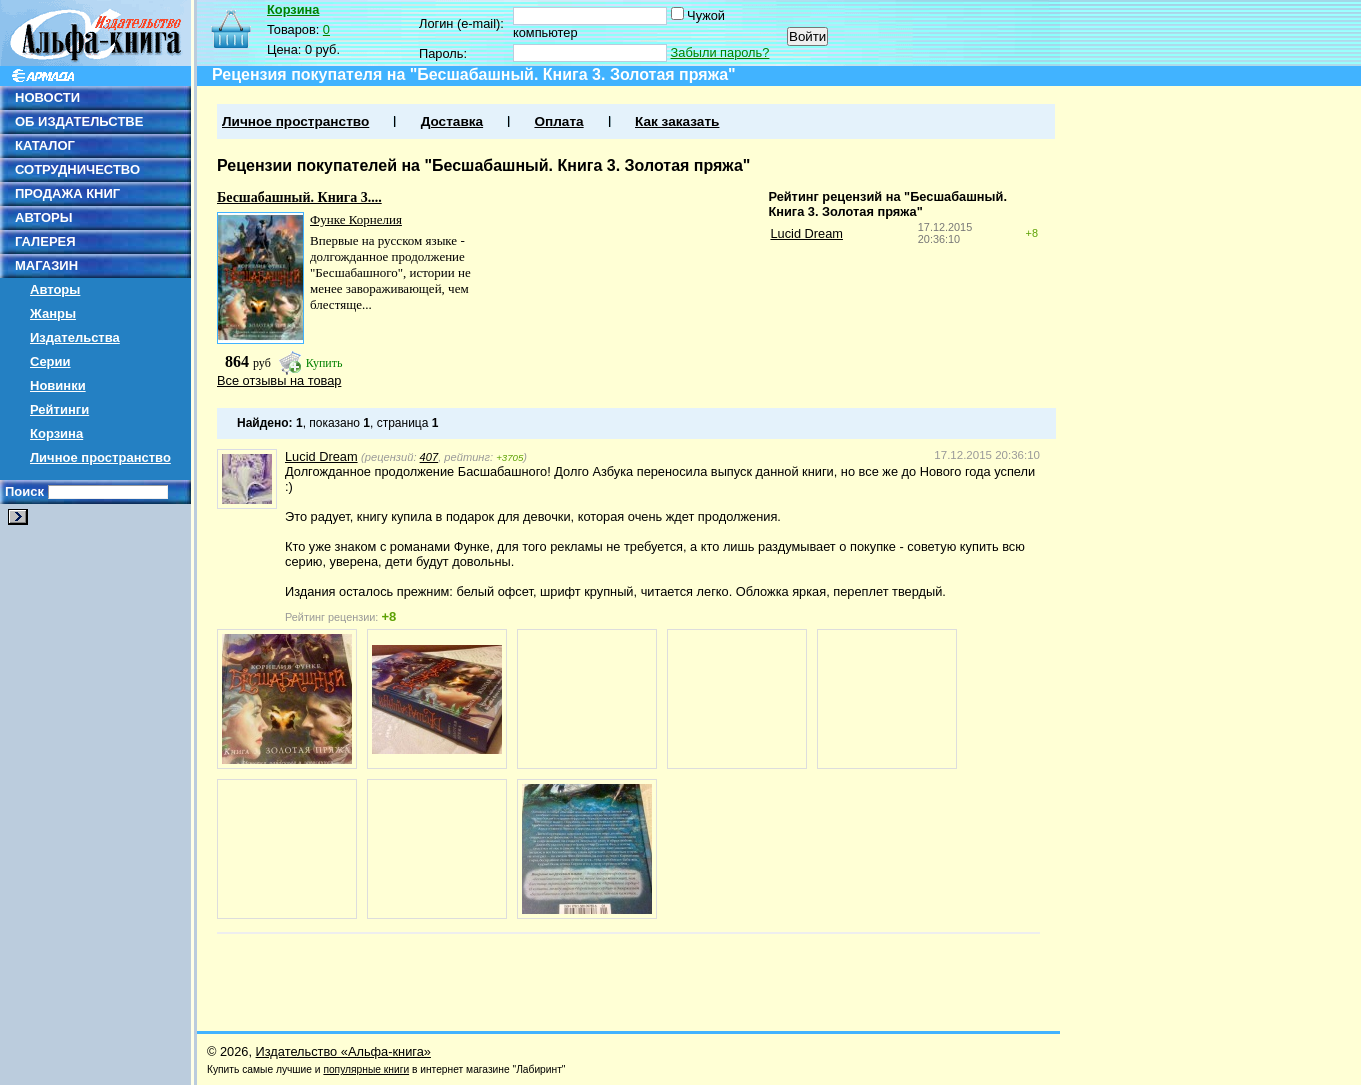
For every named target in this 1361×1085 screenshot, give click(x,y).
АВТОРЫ (43, 217)
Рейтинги (59, 409)
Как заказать (677, 121)
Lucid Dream (806, 233)
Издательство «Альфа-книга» (343, 1051)
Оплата (558, 121)
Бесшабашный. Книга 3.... (299, 197)
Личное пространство (100, 457)
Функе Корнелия (356, 219)
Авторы (55, 289)
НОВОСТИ (47, 97)
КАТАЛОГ (45, 145)
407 (429, 457)
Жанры (53, 313)
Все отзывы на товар (279, 380)
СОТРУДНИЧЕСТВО (77, 169)
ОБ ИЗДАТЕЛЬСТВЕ (79, 121)
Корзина (56, 433)
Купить (324, 363)
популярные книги (366, 1069)
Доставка (452, 121)
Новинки (58, 385)
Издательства (75, 337)
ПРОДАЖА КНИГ (67, 193)
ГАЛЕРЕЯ (45, 241)
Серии (50, 361)
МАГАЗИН (46, 265)
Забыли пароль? (720, 52)
